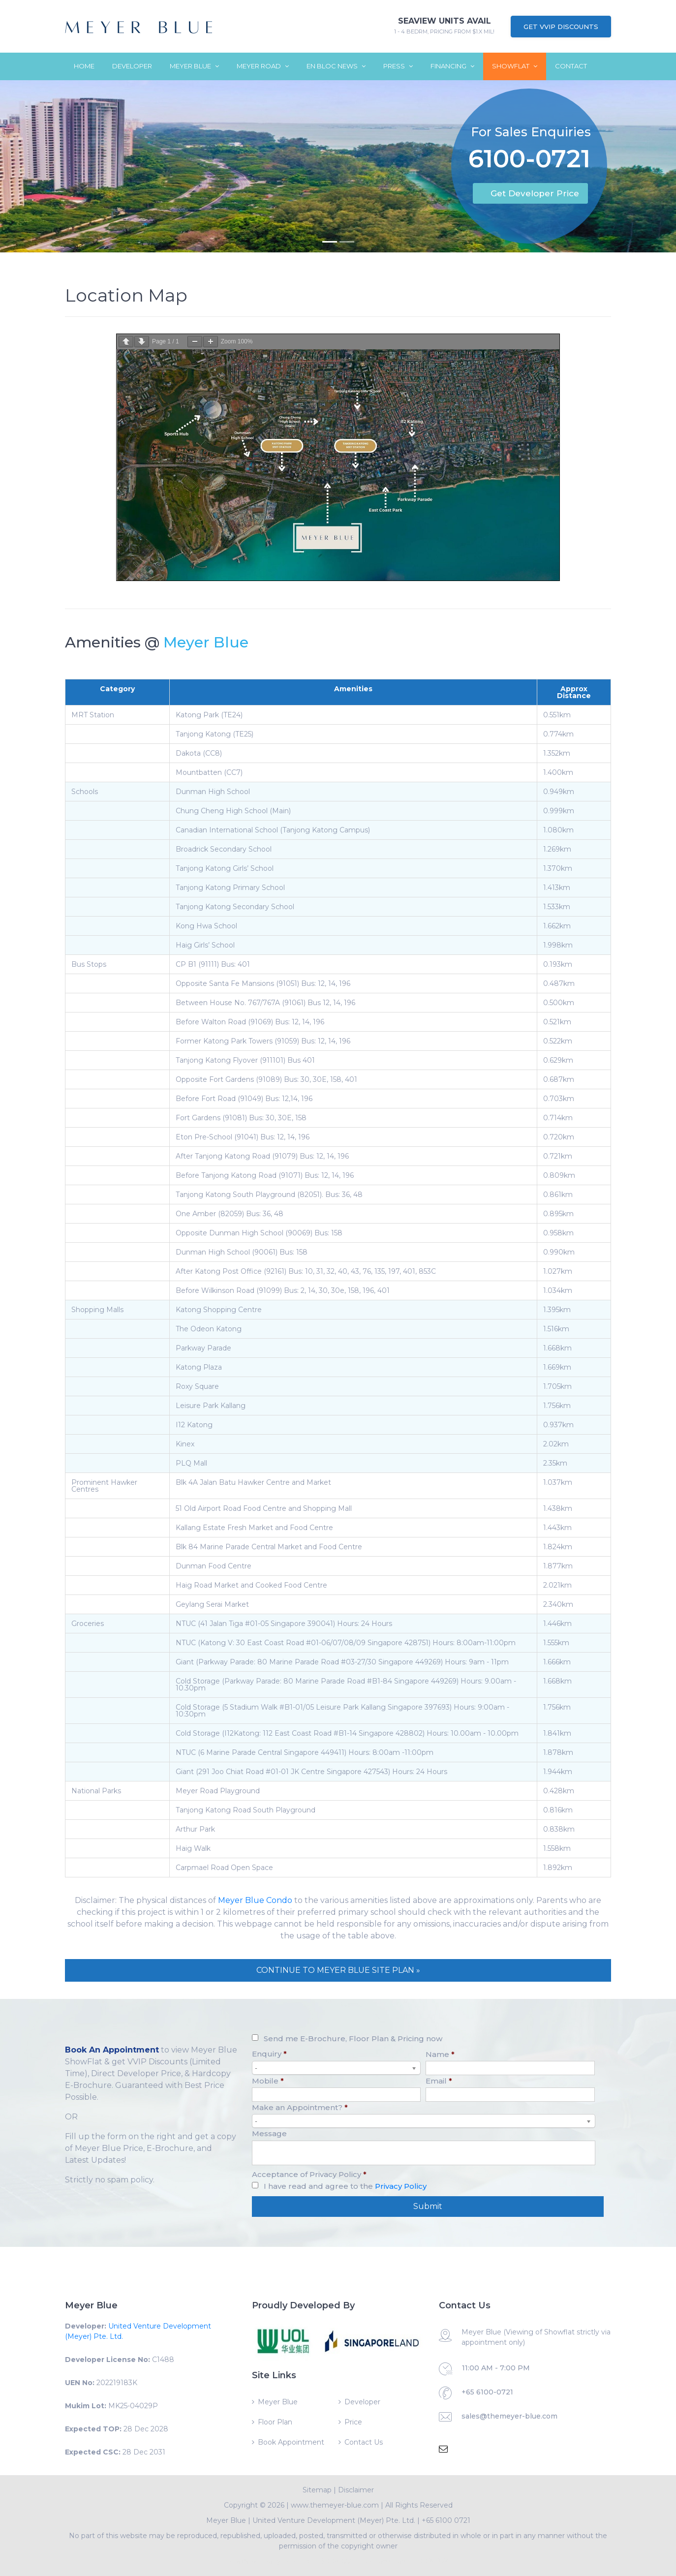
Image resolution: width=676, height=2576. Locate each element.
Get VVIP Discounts (560, 27)
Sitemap (317, 2489)
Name (440, 2054)
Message (269, 2133)
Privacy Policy (401, 2186)
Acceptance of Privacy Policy (309, 2174)
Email (439, 2080)
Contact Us (363, 2442)
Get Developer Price (535, 193)
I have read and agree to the (345, 2186)
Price (353, 2422)
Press (398, 66)
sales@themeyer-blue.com (509, 2416)
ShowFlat (514, 66)
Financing (452, 66)
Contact (571, 66)
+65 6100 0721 (446, 2520)
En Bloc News (336, 66)
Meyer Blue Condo (255, 1900)
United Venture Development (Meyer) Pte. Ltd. (333, 2520)
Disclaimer (356, 2489)
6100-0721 (529, 160)
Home (84, 66)
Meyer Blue (194, 66)
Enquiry (269, 2053)
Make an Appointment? (300, 2107)
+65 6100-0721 (487, 2392)
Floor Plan (275, 2422)
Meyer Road (263, 66)
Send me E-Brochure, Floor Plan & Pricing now (353, 2038)
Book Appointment (291, 2442)
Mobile (268, 2080)
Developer (132, 66)
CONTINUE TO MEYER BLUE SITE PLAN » (338, 1970)
